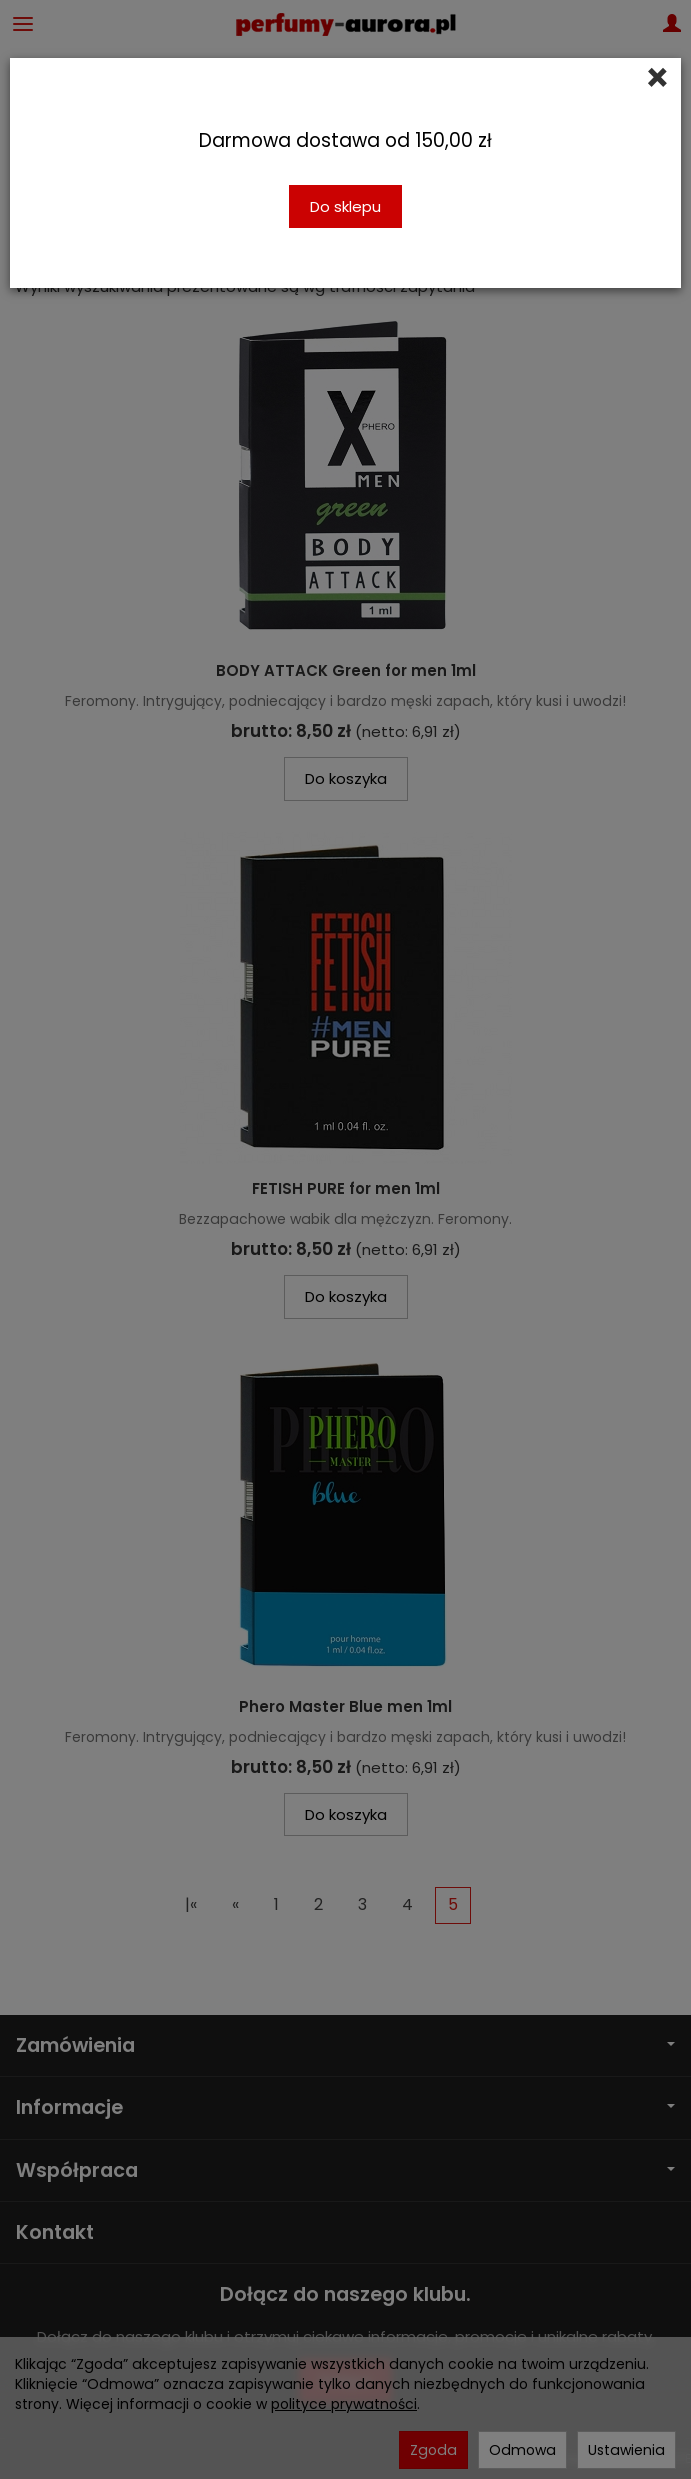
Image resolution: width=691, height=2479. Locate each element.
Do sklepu (345, 206)
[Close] (657, 78)
